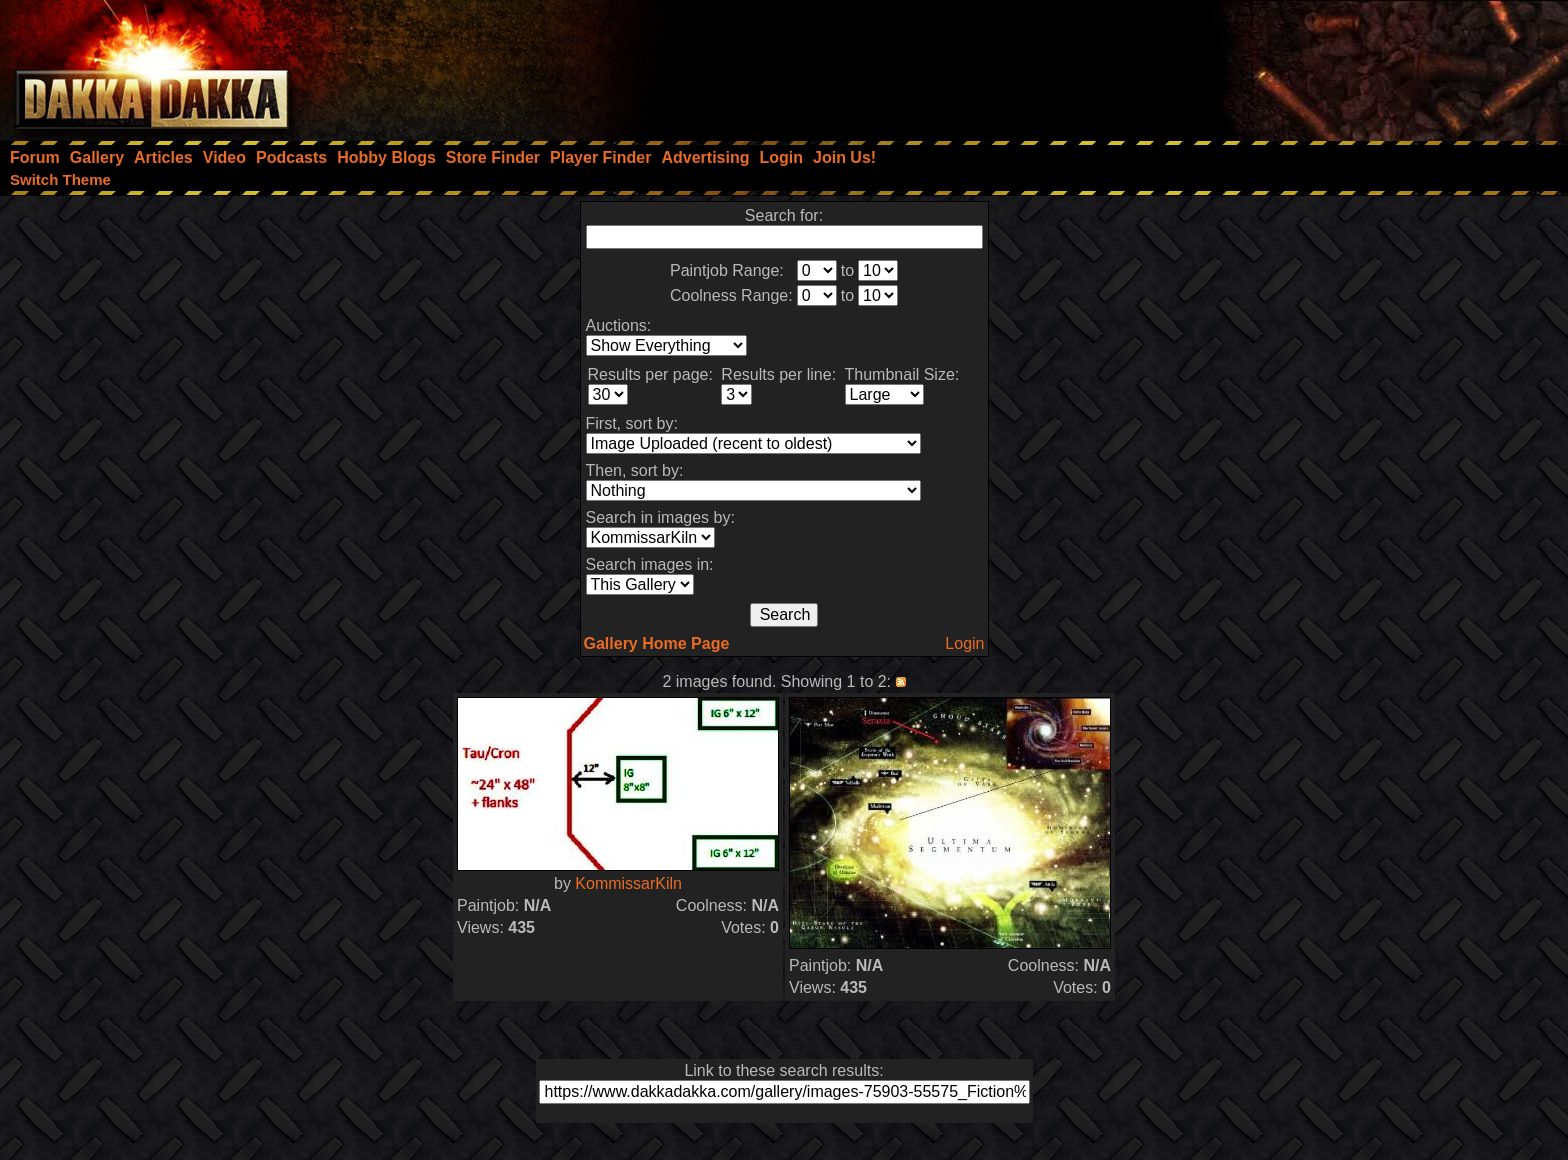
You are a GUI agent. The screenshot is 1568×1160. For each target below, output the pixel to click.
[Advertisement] (1299, 65)
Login (964, 643)
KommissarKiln (628, 883)
